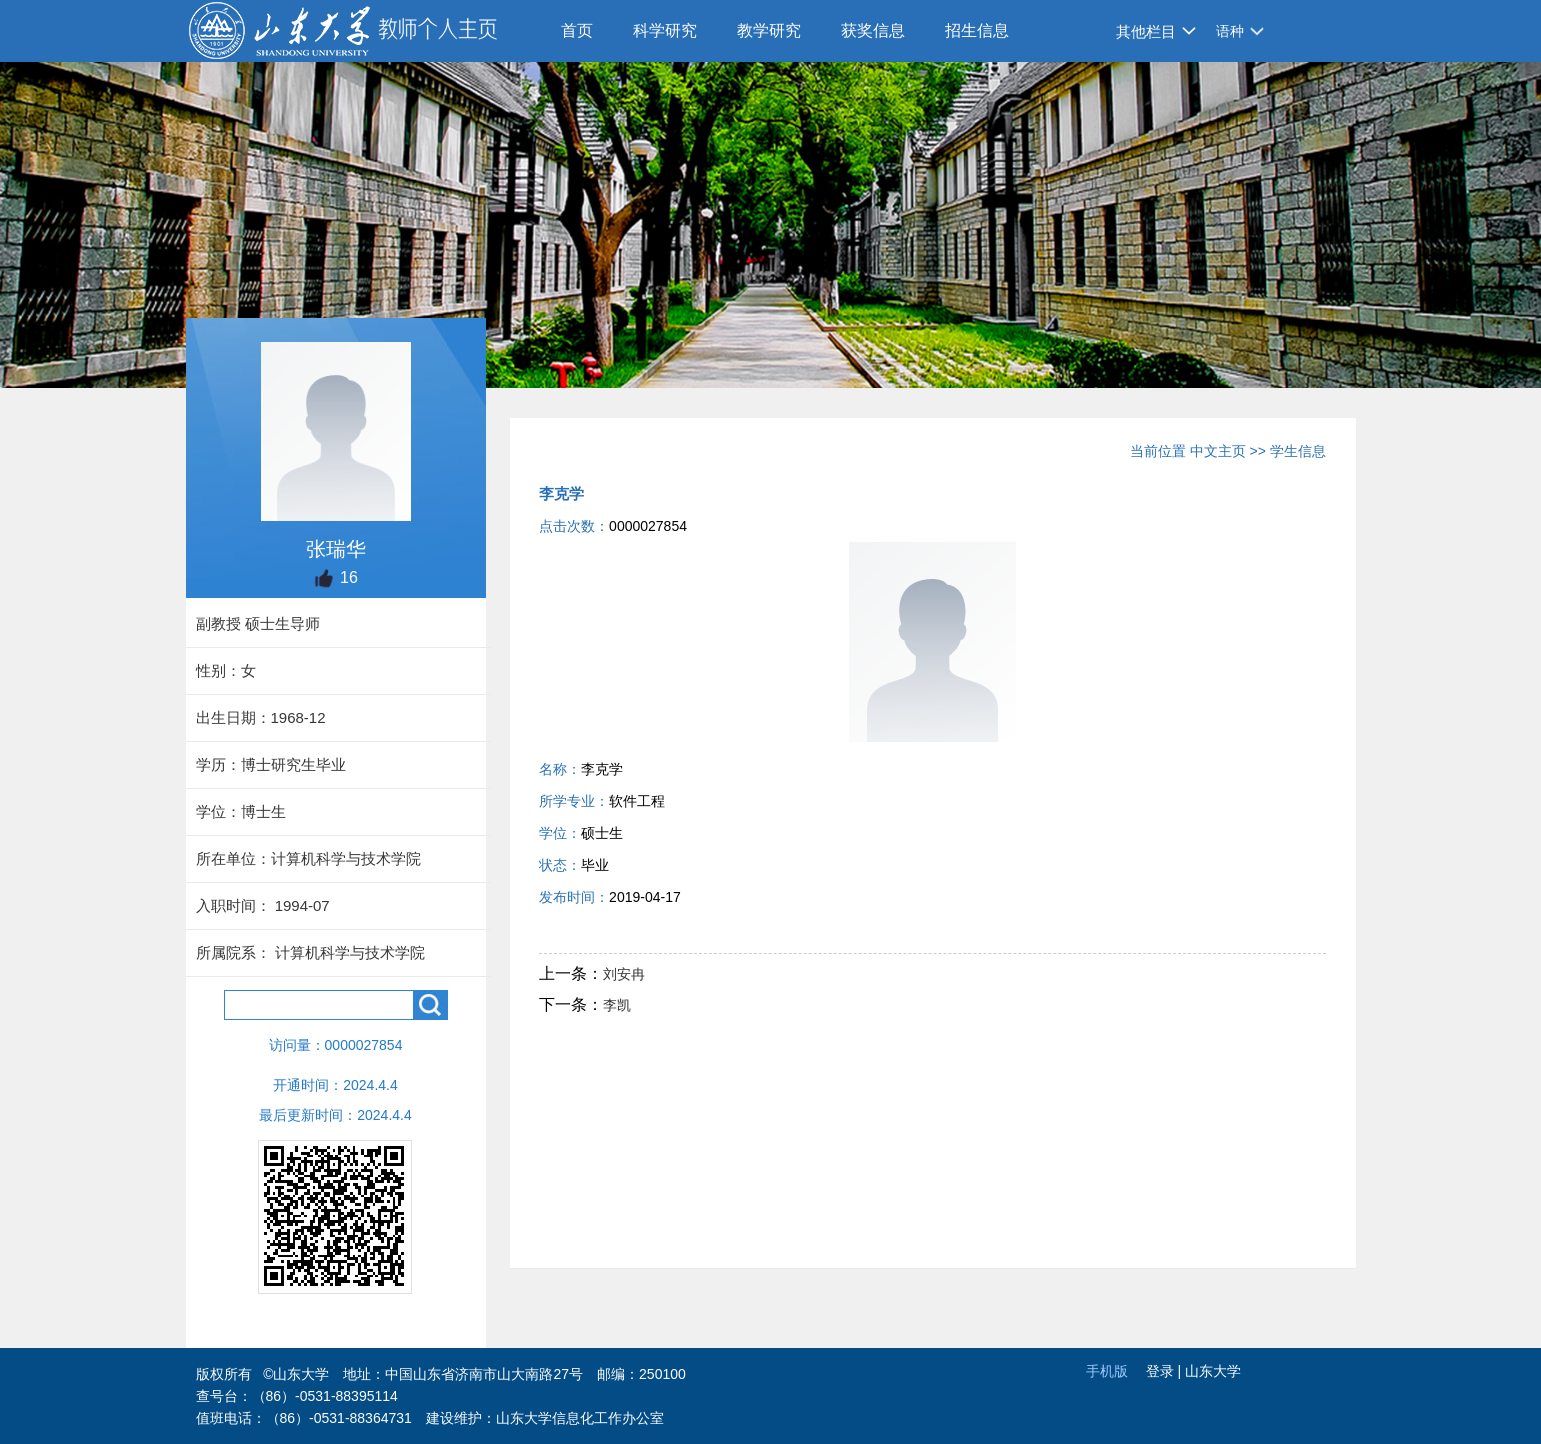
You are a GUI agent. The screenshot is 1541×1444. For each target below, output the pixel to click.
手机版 (1107, 1371)
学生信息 (1298, 451)
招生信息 (977, 30)
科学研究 (665, 30)
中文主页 (1218, 451)
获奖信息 (873, 30)
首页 (577, 30)
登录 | (1165, 1371)
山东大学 (1213, 1371)
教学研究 (769, 30)
